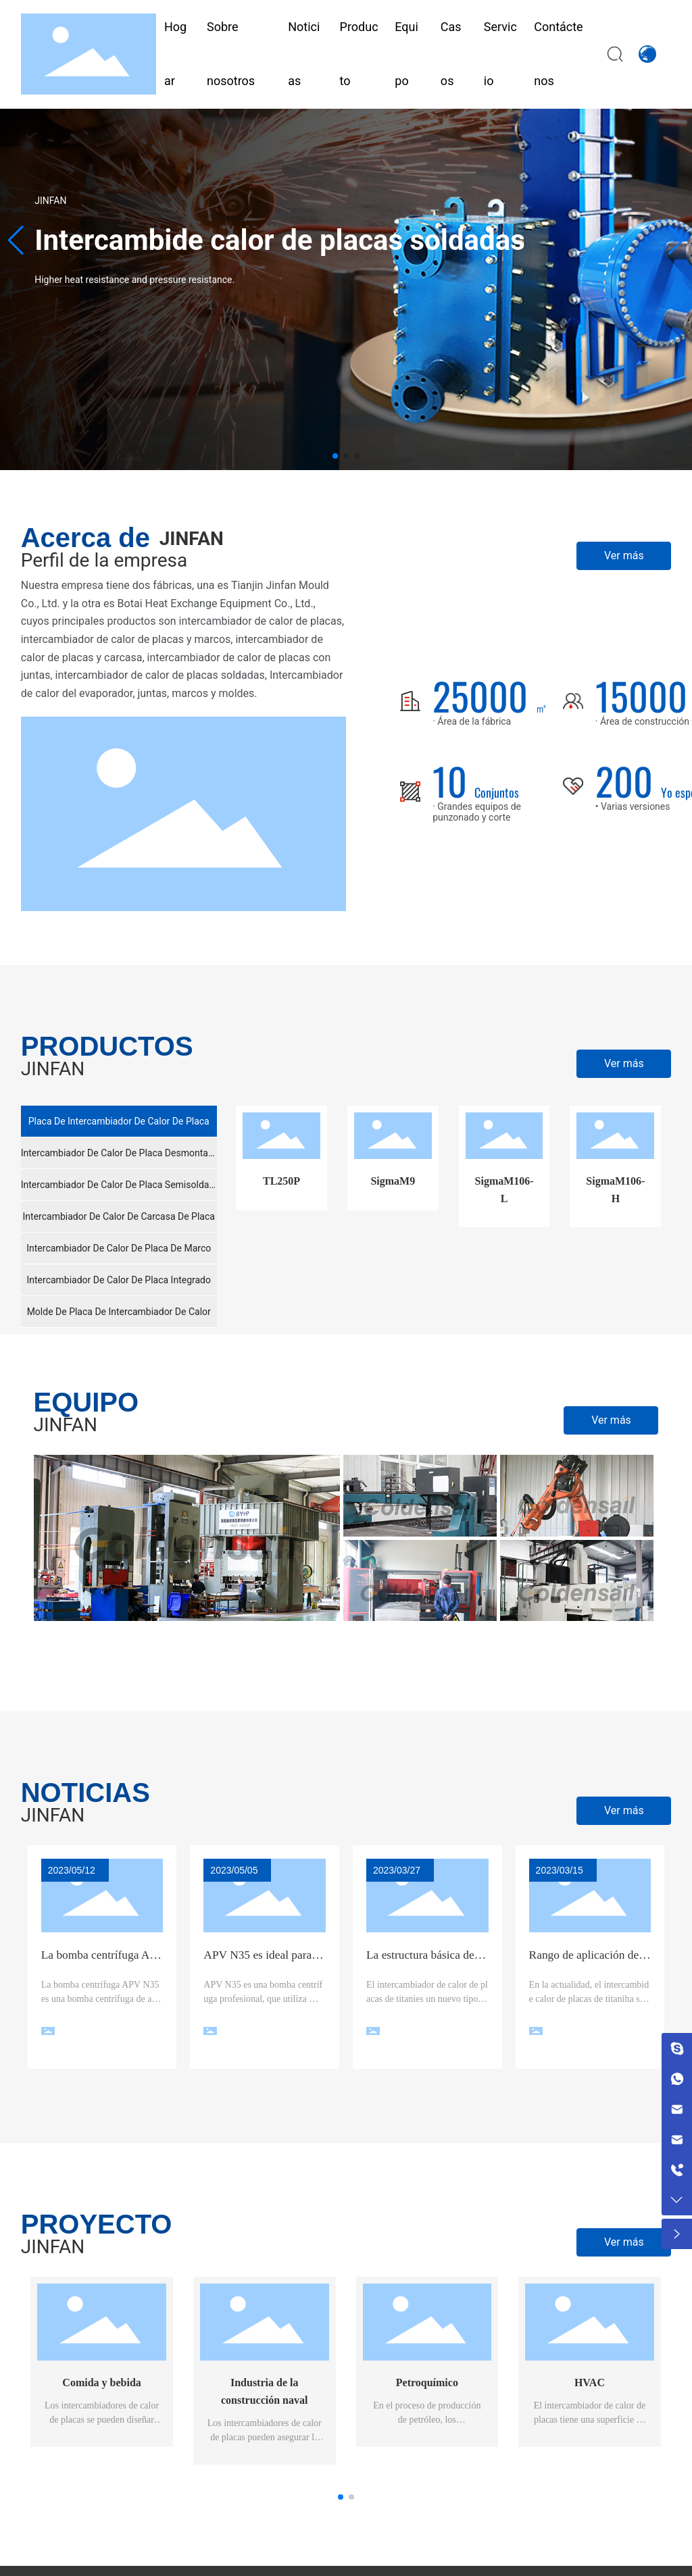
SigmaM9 (392, 1181)
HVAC (589, 2382)
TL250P (281, 1181)
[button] (335, 456)
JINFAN (50, 200)
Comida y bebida (101, 2382)
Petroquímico (427, 2382)
